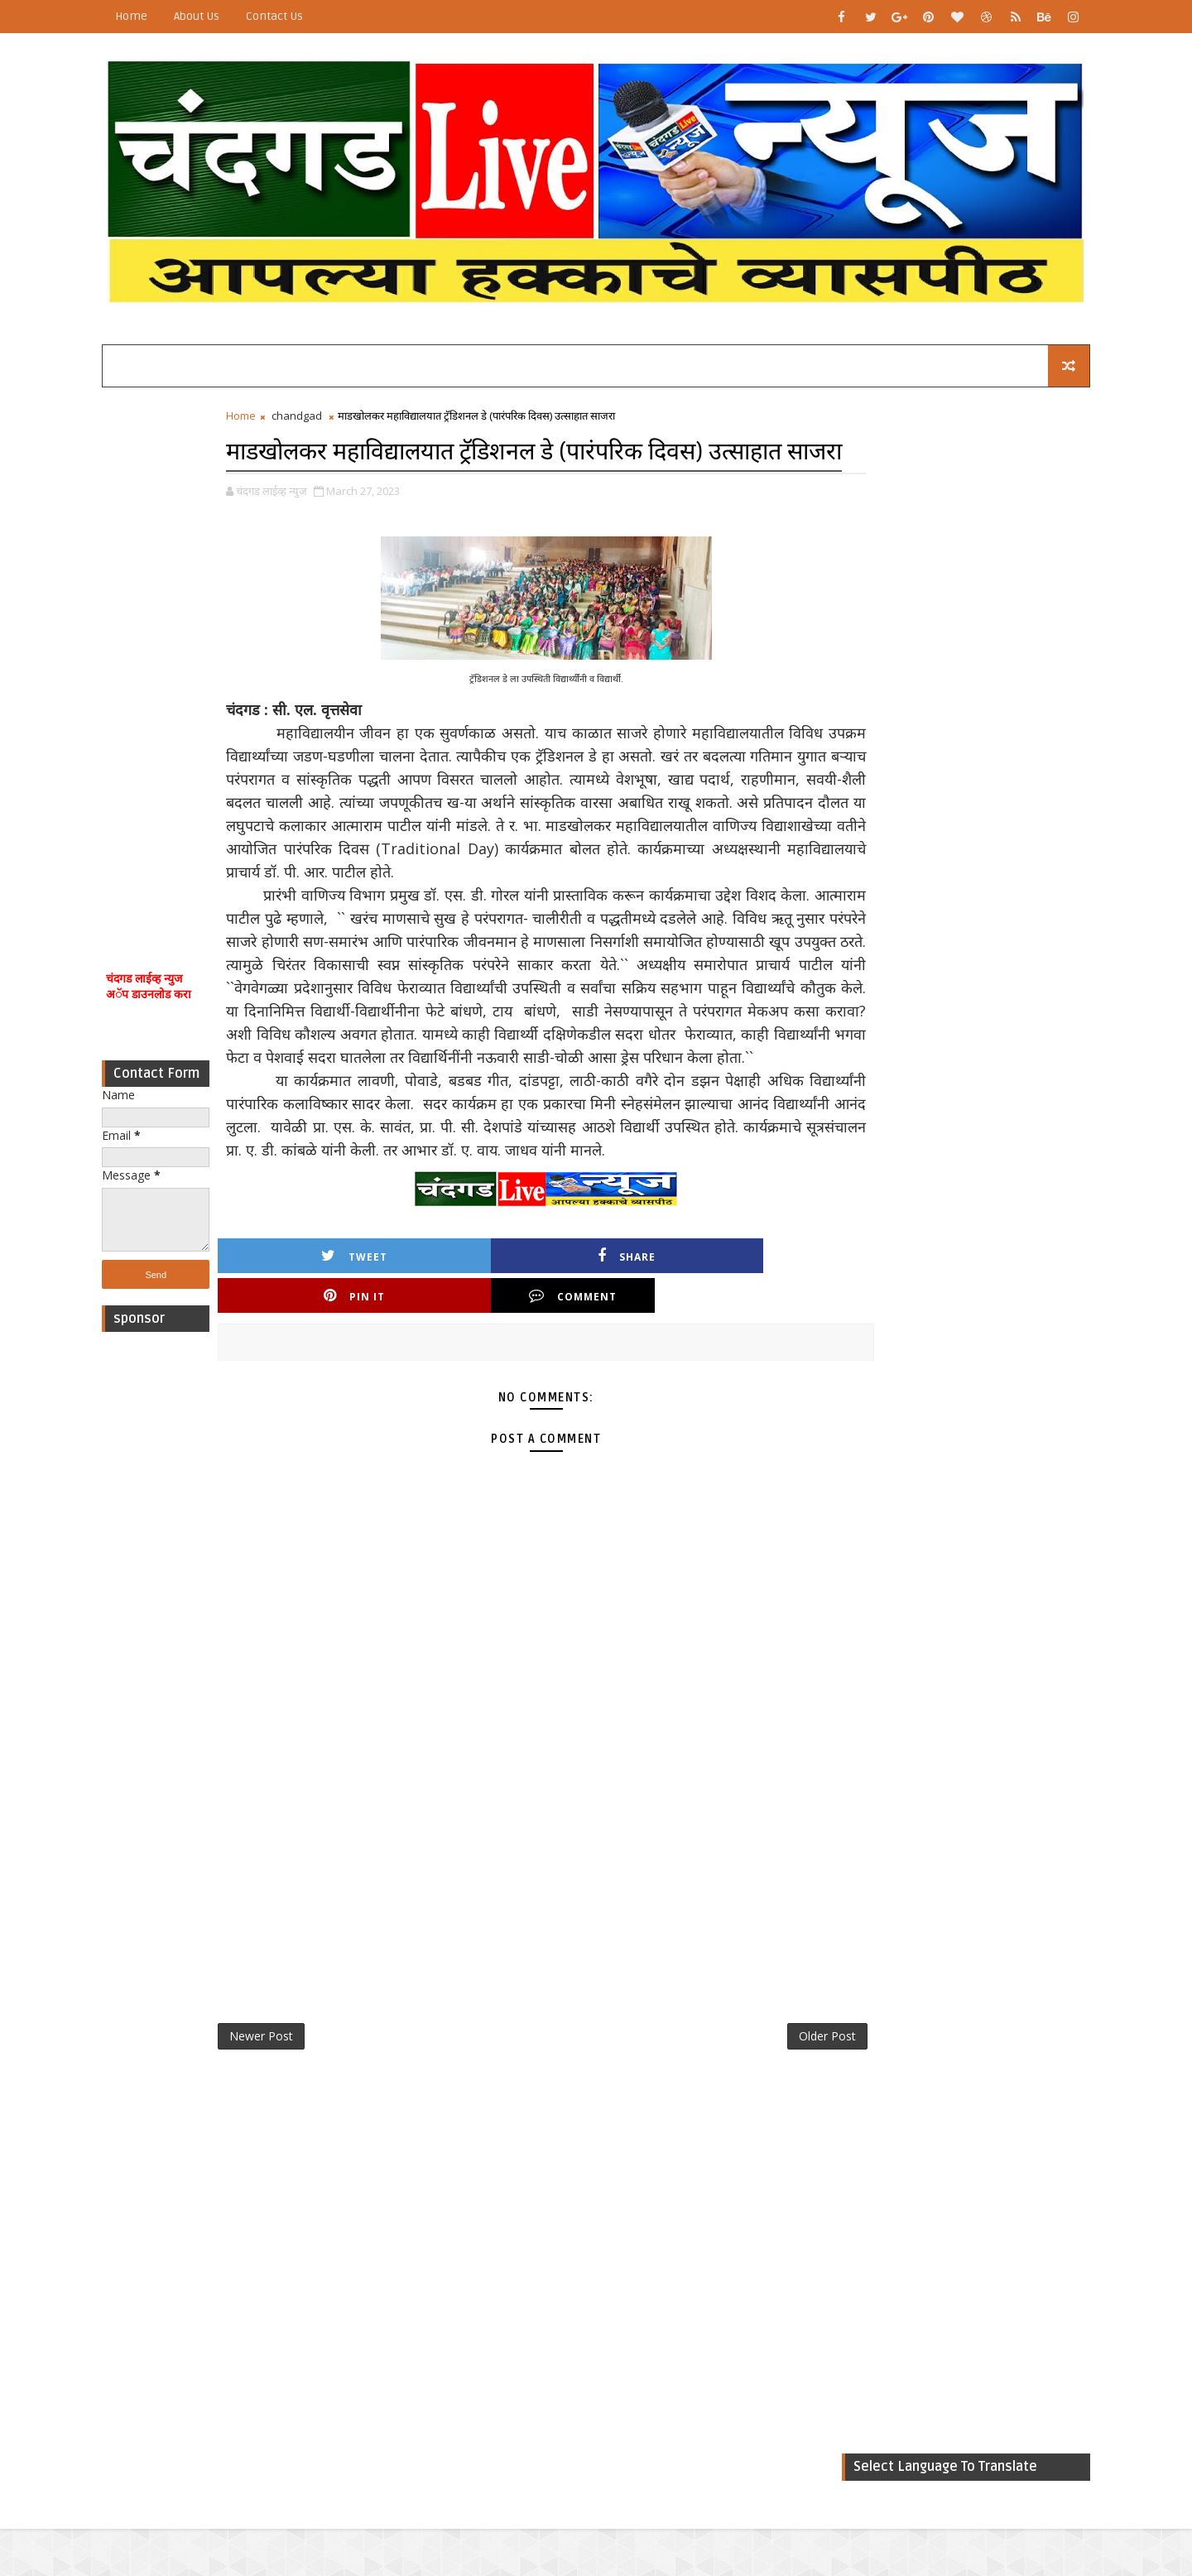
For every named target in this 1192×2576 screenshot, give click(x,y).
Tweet (311, 1380)
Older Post (760, 2123)
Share (453, 1380)
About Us (219, 16)
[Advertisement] (178, 652)
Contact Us (296, 16)
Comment (736, 1380)
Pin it (594, 1380)
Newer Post (283, 2123)
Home (153, 16)
